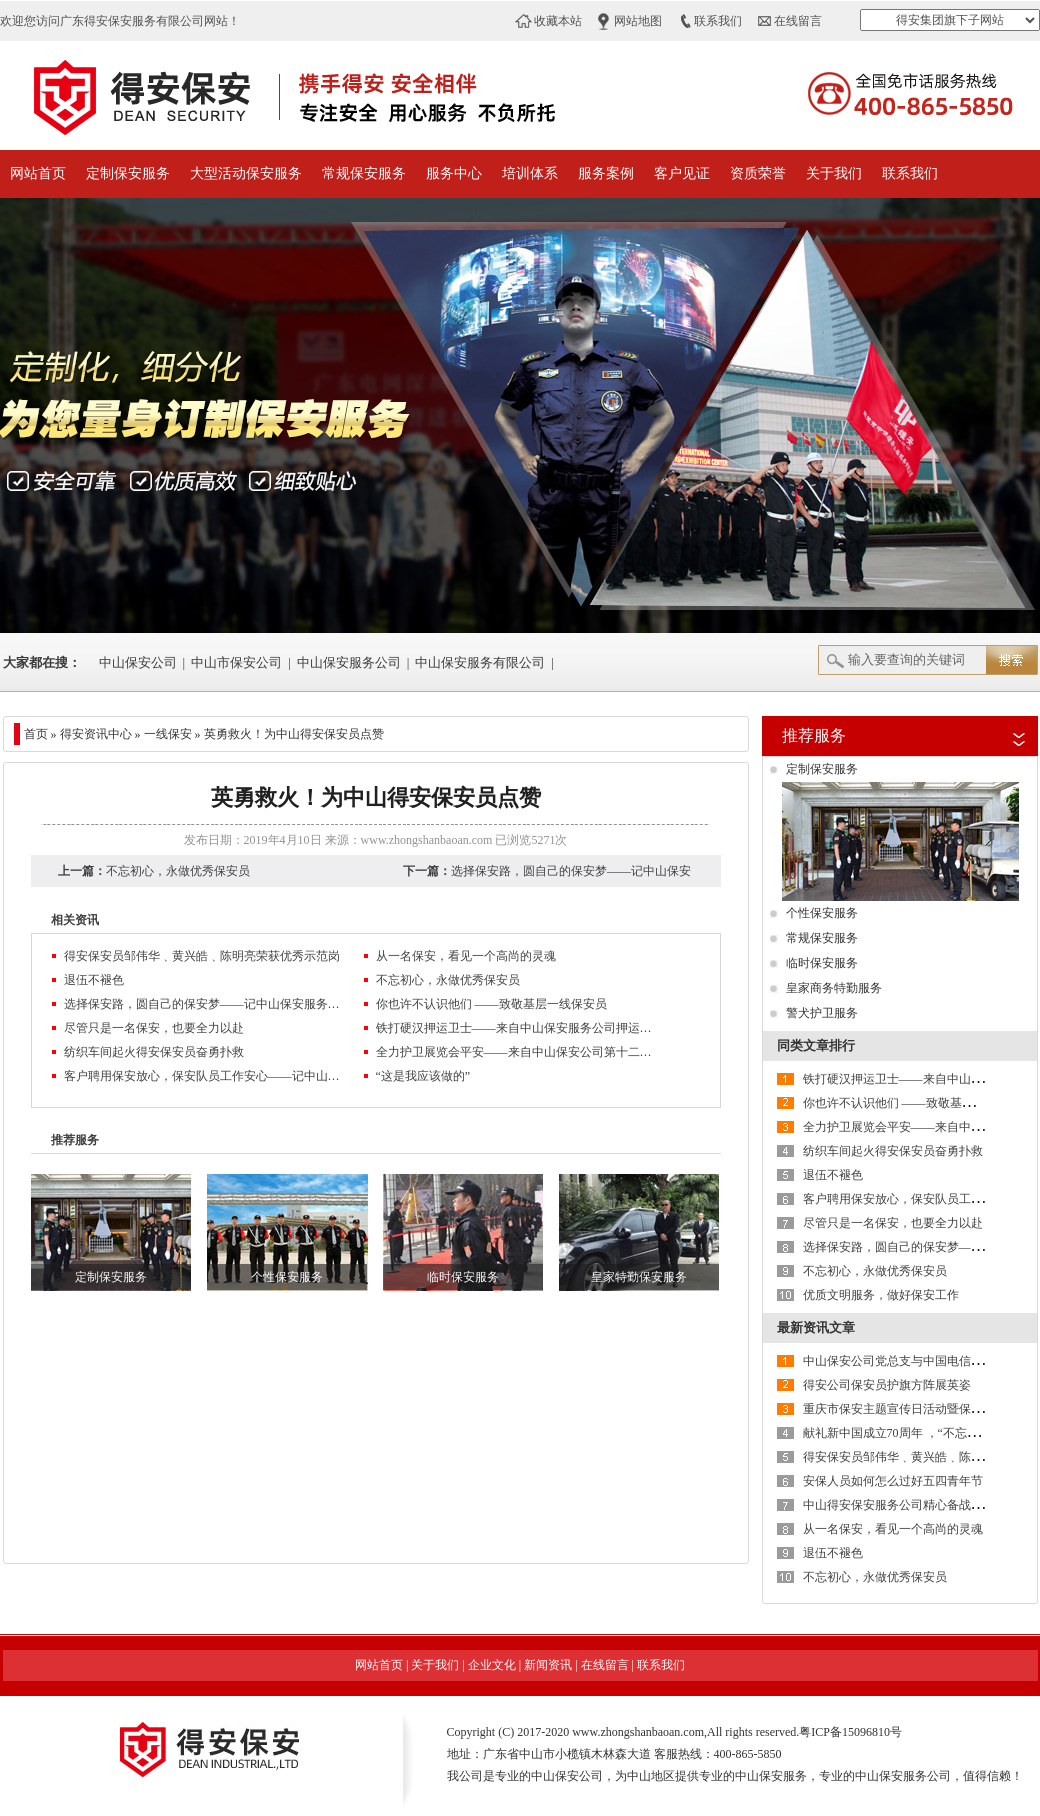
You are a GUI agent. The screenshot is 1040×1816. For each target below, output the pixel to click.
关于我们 (834, 173)
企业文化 (492, 1665)
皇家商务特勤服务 (834, 988)
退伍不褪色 (94, 980)
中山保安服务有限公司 (480, 662)
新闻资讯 (548, 1665)
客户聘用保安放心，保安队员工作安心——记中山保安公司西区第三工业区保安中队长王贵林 (204, 1076)
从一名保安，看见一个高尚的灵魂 (466, 956)
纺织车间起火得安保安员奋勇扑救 (154, 1052)
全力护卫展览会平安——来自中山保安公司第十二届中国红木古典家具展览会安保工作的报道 (516, 1052)
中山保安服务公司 (349, 662)
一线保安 (168, 734)
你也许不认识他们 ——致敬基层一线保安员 (491, 1004)
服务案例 (606, 173)
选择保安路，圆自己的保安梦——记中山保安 (571, 871)
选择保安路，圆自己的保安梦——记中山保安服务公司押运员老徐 (204, 1004)
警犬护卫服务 (822, 1013)
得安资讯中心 (96, 734)
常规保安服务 (364, 173)
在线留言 (798, 21)
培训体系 (530, 173)
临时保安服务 (822, 963)
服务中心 (454, 173)
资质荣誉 (758, 173)
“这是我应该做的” (423, 1076)
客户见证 (682, 173)
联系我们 (718, 21)
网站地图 (638, 21)
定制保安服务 (128, 173)
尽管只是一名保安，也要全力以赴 (154, 1028)
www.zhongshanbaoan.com (427, 840)
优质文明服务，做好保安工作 (881, 1295)
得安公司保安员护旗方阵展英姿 (887, 1385)
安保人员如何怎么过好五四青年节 (893, 1481)
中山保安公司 (138, 662)
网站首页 (38, 173)
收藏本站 (558, 21)
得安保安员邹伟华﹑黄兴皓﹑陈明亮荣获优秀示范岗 (202, 956)
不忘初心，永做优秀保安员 (178, 871)
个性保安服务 (822, 913)
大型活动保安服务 (246, 173)
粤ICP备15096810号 (850, 1732)
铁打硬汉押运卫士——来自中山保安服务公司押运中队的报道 (516, 1028)
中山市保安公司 (236, 662)
